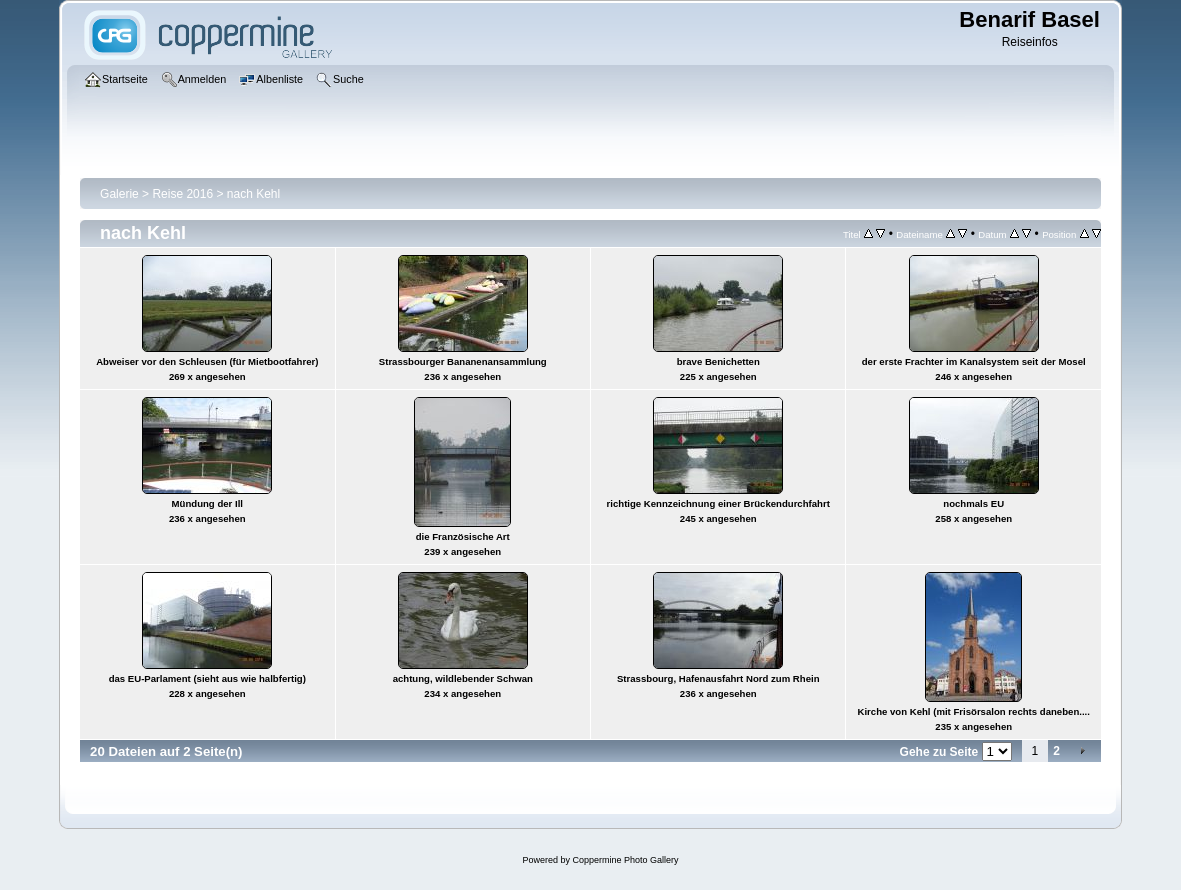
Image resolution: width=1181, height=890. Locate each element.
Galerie (119, 194)
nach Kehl (253, 194)
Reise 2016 (182, 194)
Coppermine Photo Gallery (625, 860)
